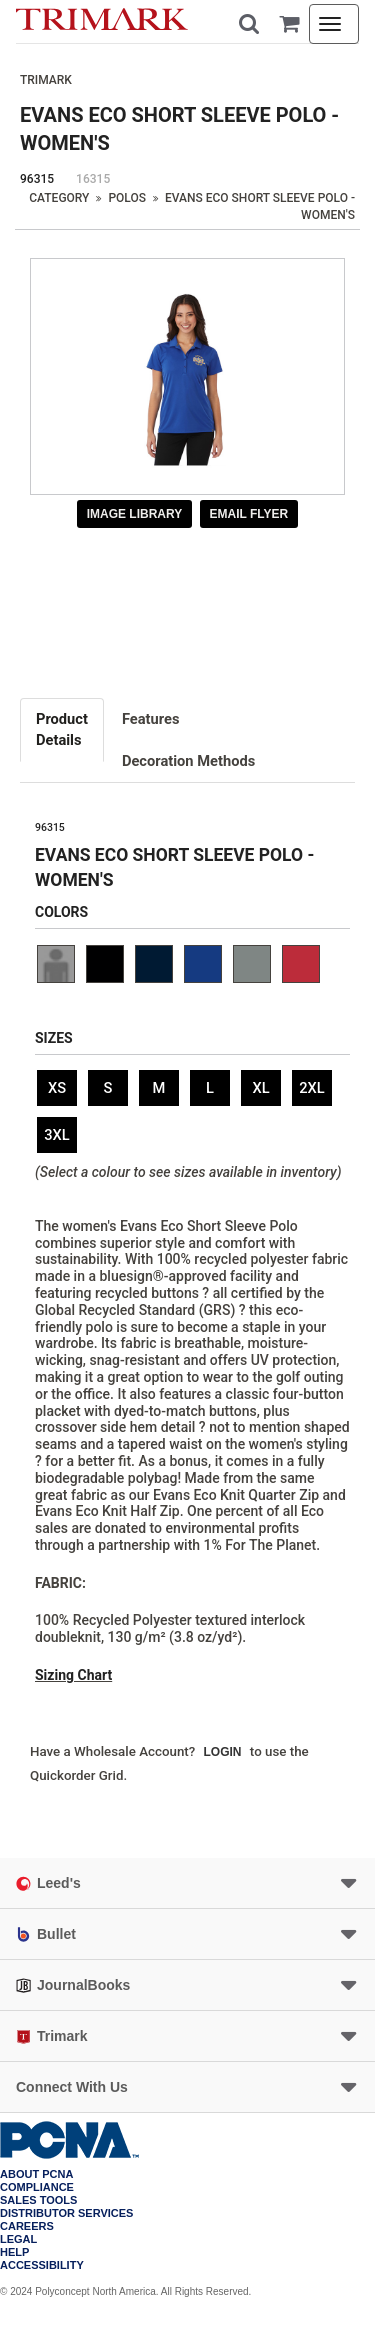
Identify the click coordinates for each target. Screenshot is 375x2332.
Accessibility (42, 2265)
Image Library (135, 514)
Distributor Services (66, 2213)
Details (62, 729)
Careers (27, 2226)
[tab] (63, 730)
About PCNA (36, 2174)
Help (14, 2252)
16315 (93, 179)
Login (223, 1752)
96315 (37, 179)
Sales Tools (38, 2200)
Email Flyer (249, 514)
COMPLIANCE (37, 2187)
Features (151, 719)
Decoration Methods (188, 761)
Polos (127, 198)
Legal (18, 2239)
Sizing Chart (73, 1675)
